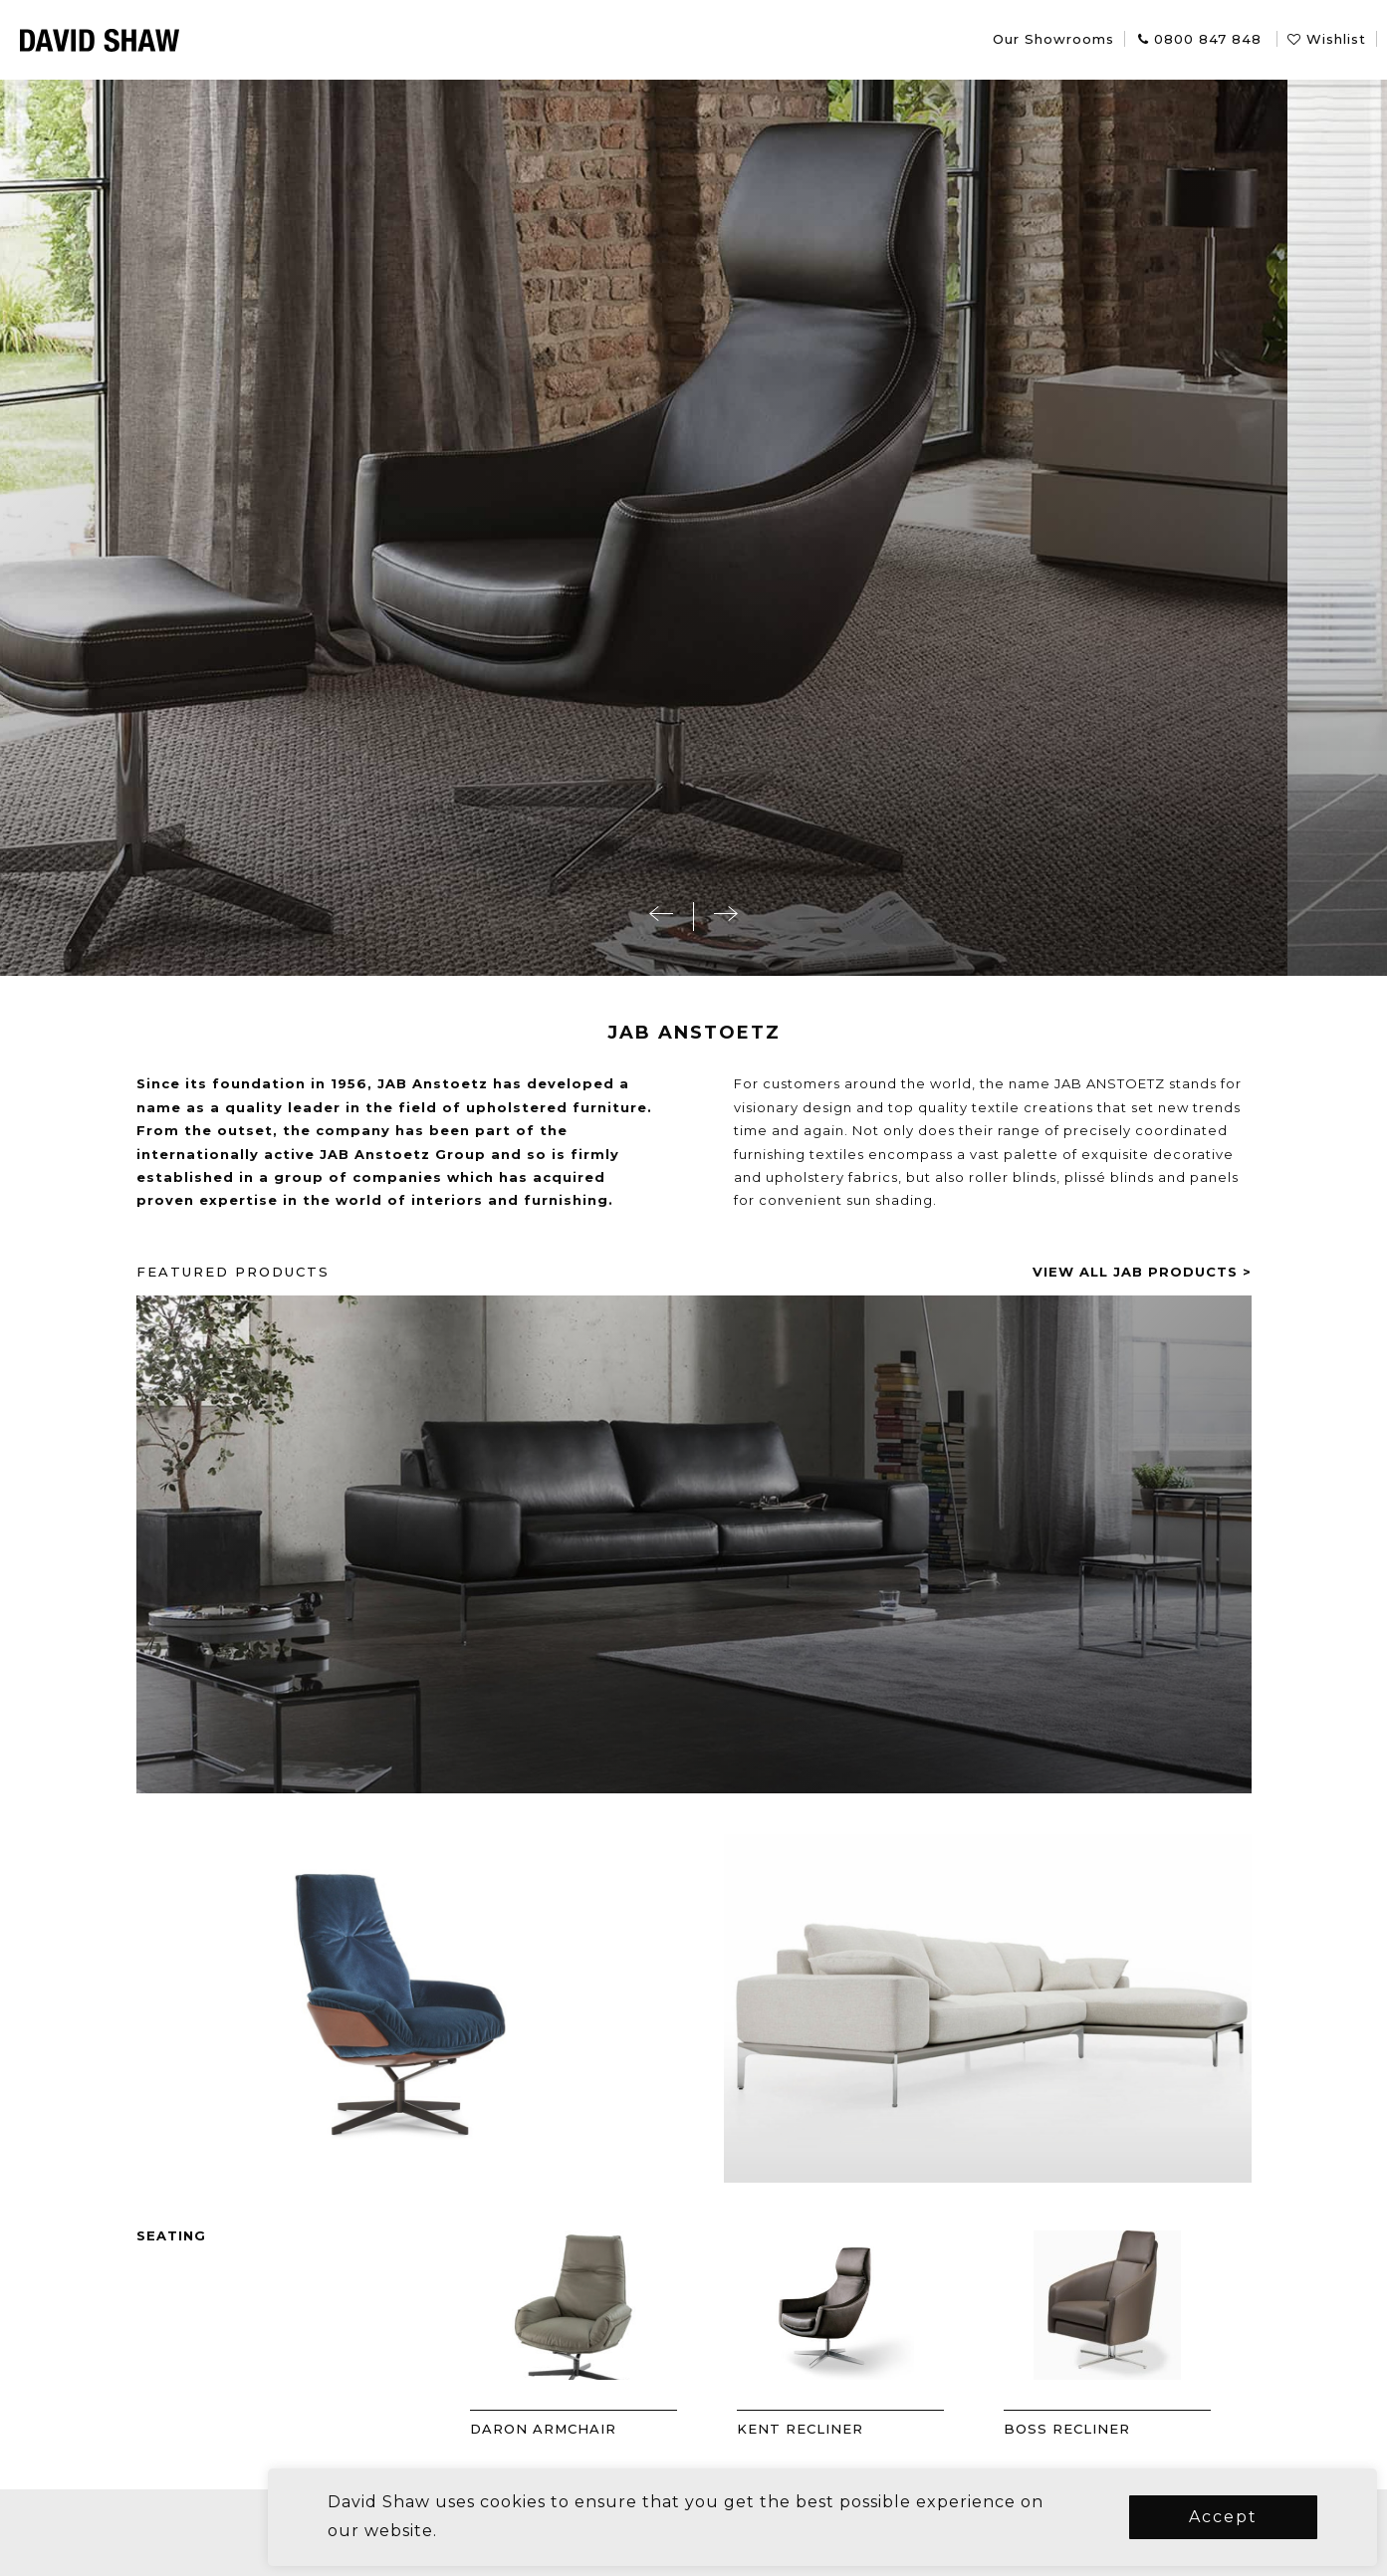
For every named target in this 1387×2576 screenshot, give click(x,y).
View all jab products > (1191, 1272)
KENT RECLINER (850, 2429)
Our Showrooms (1053, 39)
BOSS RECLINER (1116, 2429)
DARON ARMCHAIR (593, 2429)
